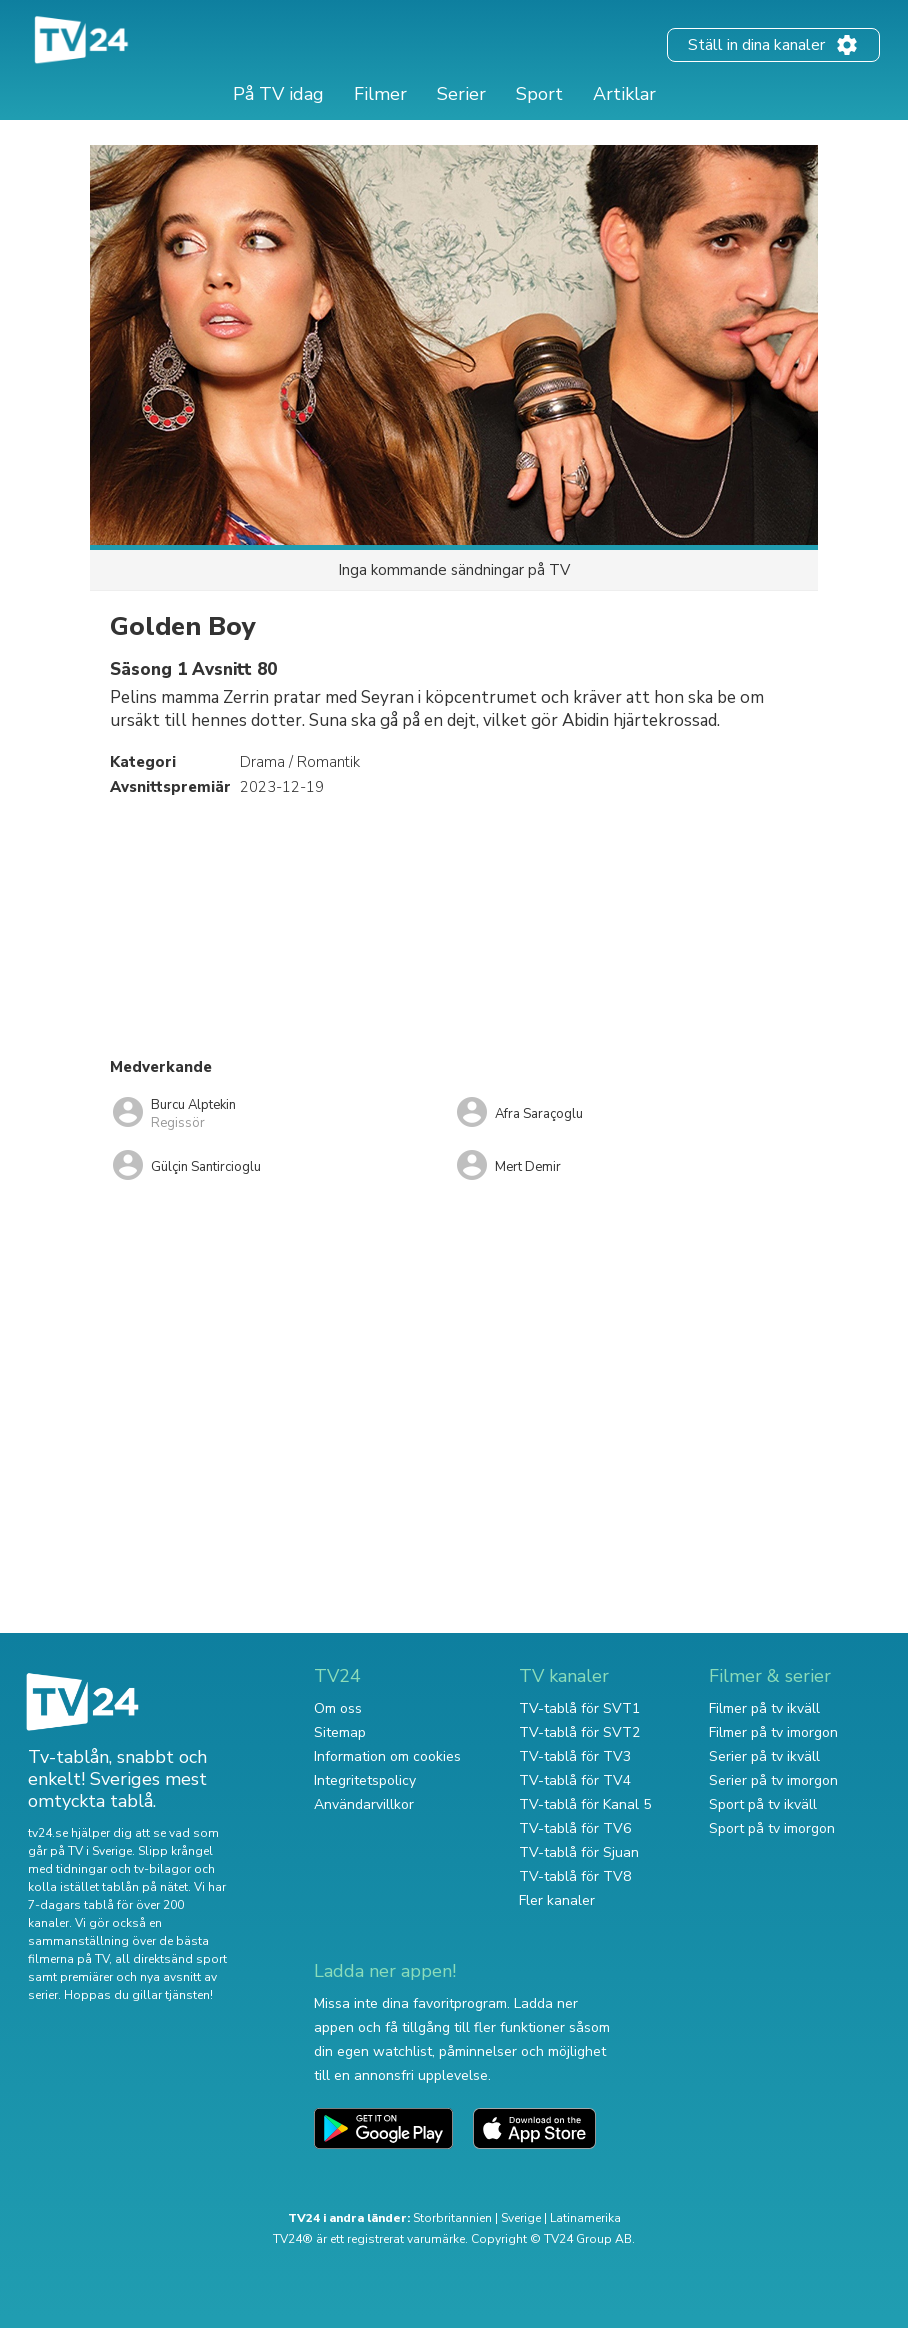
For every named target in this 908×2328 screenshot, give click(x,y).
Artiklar (624, 94)
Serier (461, 94)
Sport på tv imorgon (772, 1828)
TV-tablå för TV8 (575, 1876)
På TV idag (278, 94)
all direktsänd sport (171, 1959)
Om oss (338, 1708)
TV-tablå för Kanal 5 (585, 1804)
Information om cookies (387, 1756)
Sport (539, 94)
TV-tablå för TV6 (575, 1828)
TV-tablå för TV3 (575, 1756)
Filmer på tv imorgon (773, 1732)
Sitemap (340, 1732)
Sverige (521, 2218)
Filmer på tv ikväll (764, 1708)
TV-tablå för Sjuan (579, 1852)
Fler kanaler (557, 1900)
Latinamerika (585, 2218)
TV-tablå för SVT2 (579, 1732)
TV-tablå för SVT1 (579, 1708)
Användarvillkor (364, 1804)
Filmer (380, 94)
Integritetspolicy (365, 1780)
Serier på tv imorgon (773, 1780)
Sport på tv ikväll (763, 1804)
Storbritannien (452, 2218)
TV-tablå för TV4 (575, 1780)
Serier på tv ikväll (764, 1756)
